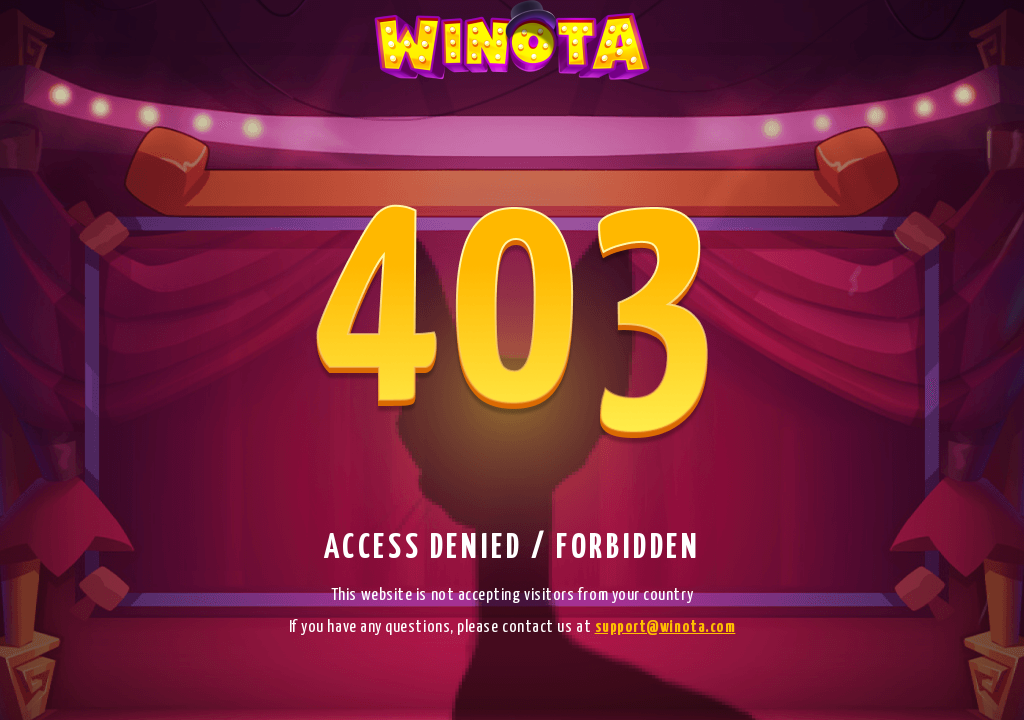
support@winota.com (665, 627)
